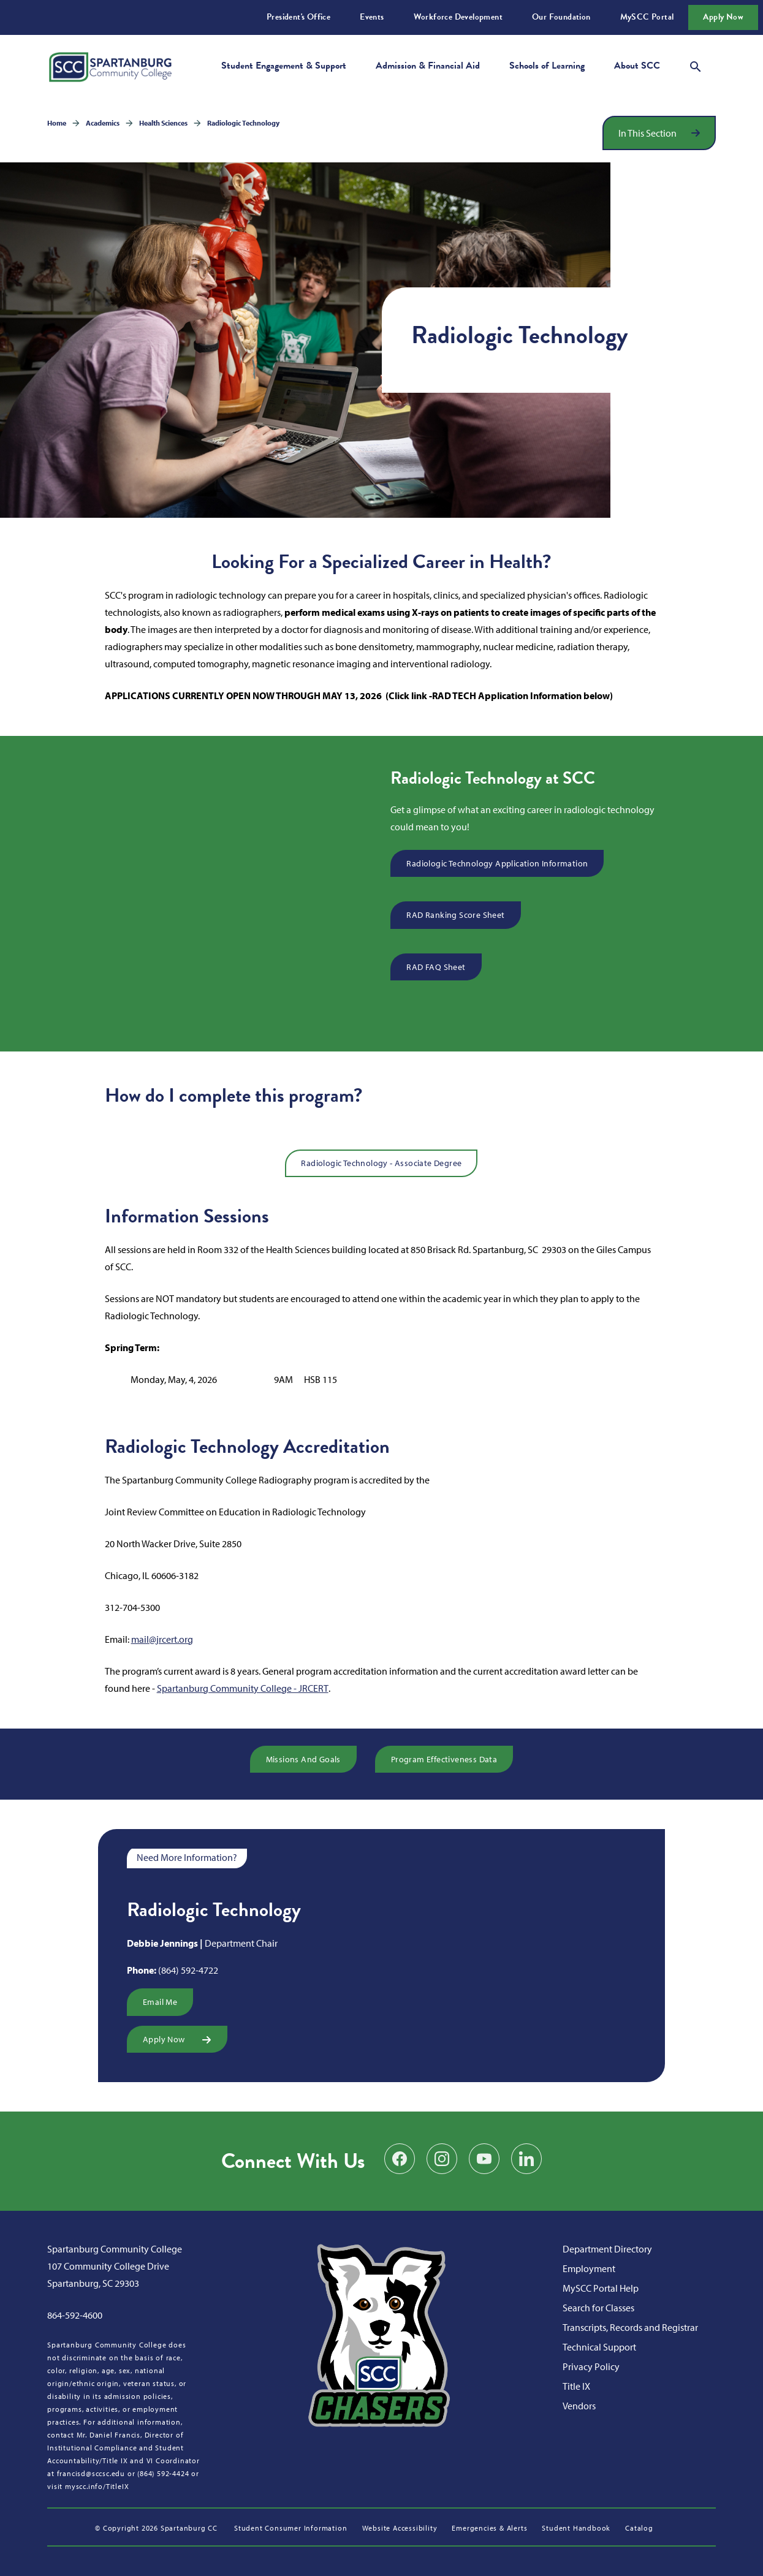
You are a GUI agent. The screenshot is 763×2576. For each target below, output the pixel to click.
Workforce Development (458, 16)
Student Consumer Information (290, 2527)
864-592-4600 (74, 2315)
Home (56, 122)
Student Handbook (576, 2527)
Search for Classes (598, 2307)
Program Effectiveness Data (444, 1759)
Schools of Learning (547, 65)
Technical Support (599, 2347)
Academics (103, 122)
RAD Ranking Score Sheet (455, 914)
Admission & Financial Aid (428, 65)
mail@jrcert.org (162, 1639)
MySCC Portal (647, 16)
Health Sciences (163, 122)
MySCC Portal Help (601, 2288)
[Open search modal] (696, 65)
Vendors (579, 2406)
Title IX (576, 2386)
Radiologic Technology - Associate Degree (381, 1163)
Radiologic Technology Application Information (497, 863)
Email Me (160, 2001)
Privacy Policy (591, 2366)
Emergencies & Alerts (489, 2527)
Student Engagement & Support (283, 65)
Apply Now (723, 16)
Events (372, 16)
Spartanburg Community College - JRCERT (242, 1688)
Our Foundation (561, 16)
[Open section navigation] (659, 133)
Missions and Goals (303, 1759)
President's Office (298, 16)
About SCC (637, 65)
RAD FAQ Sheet (435, 966)
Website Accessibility (400, 2527)
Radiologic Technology (243, 122)
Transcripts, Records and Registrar (630, 2327)
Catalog (639, 2527)
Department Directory (607, 2249)
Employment (589, 2268)
